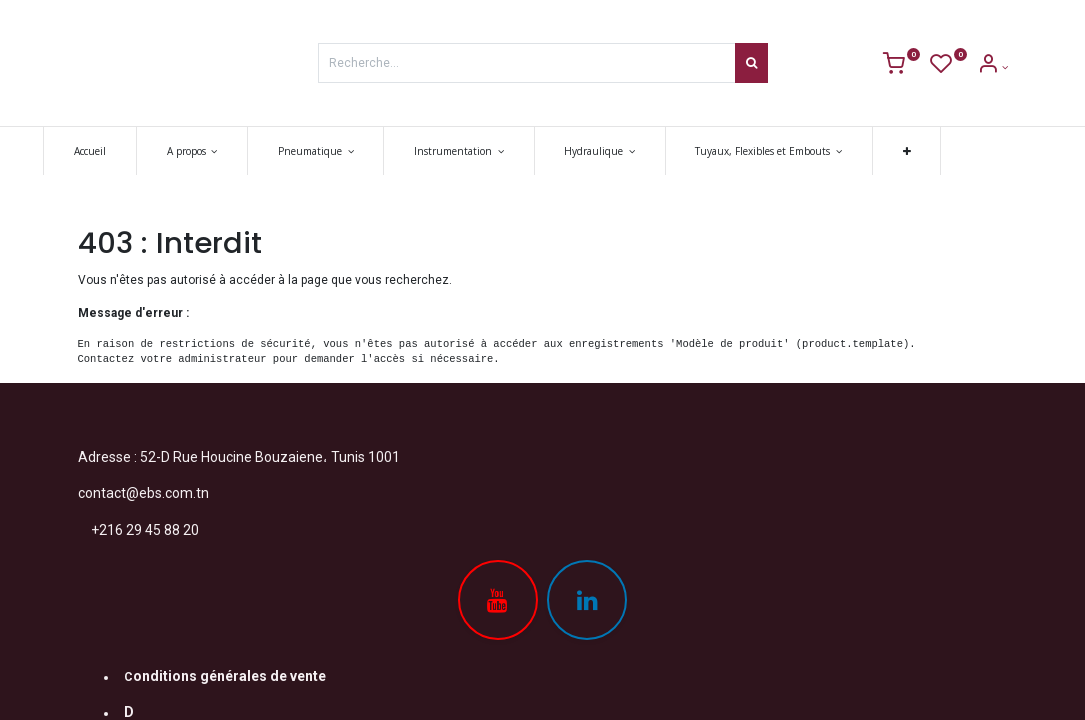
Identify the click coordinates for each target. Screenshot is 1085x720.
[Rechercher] (751, 63)
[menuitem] (125, 151)
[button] (941, 151)
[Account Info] (992, 67)
